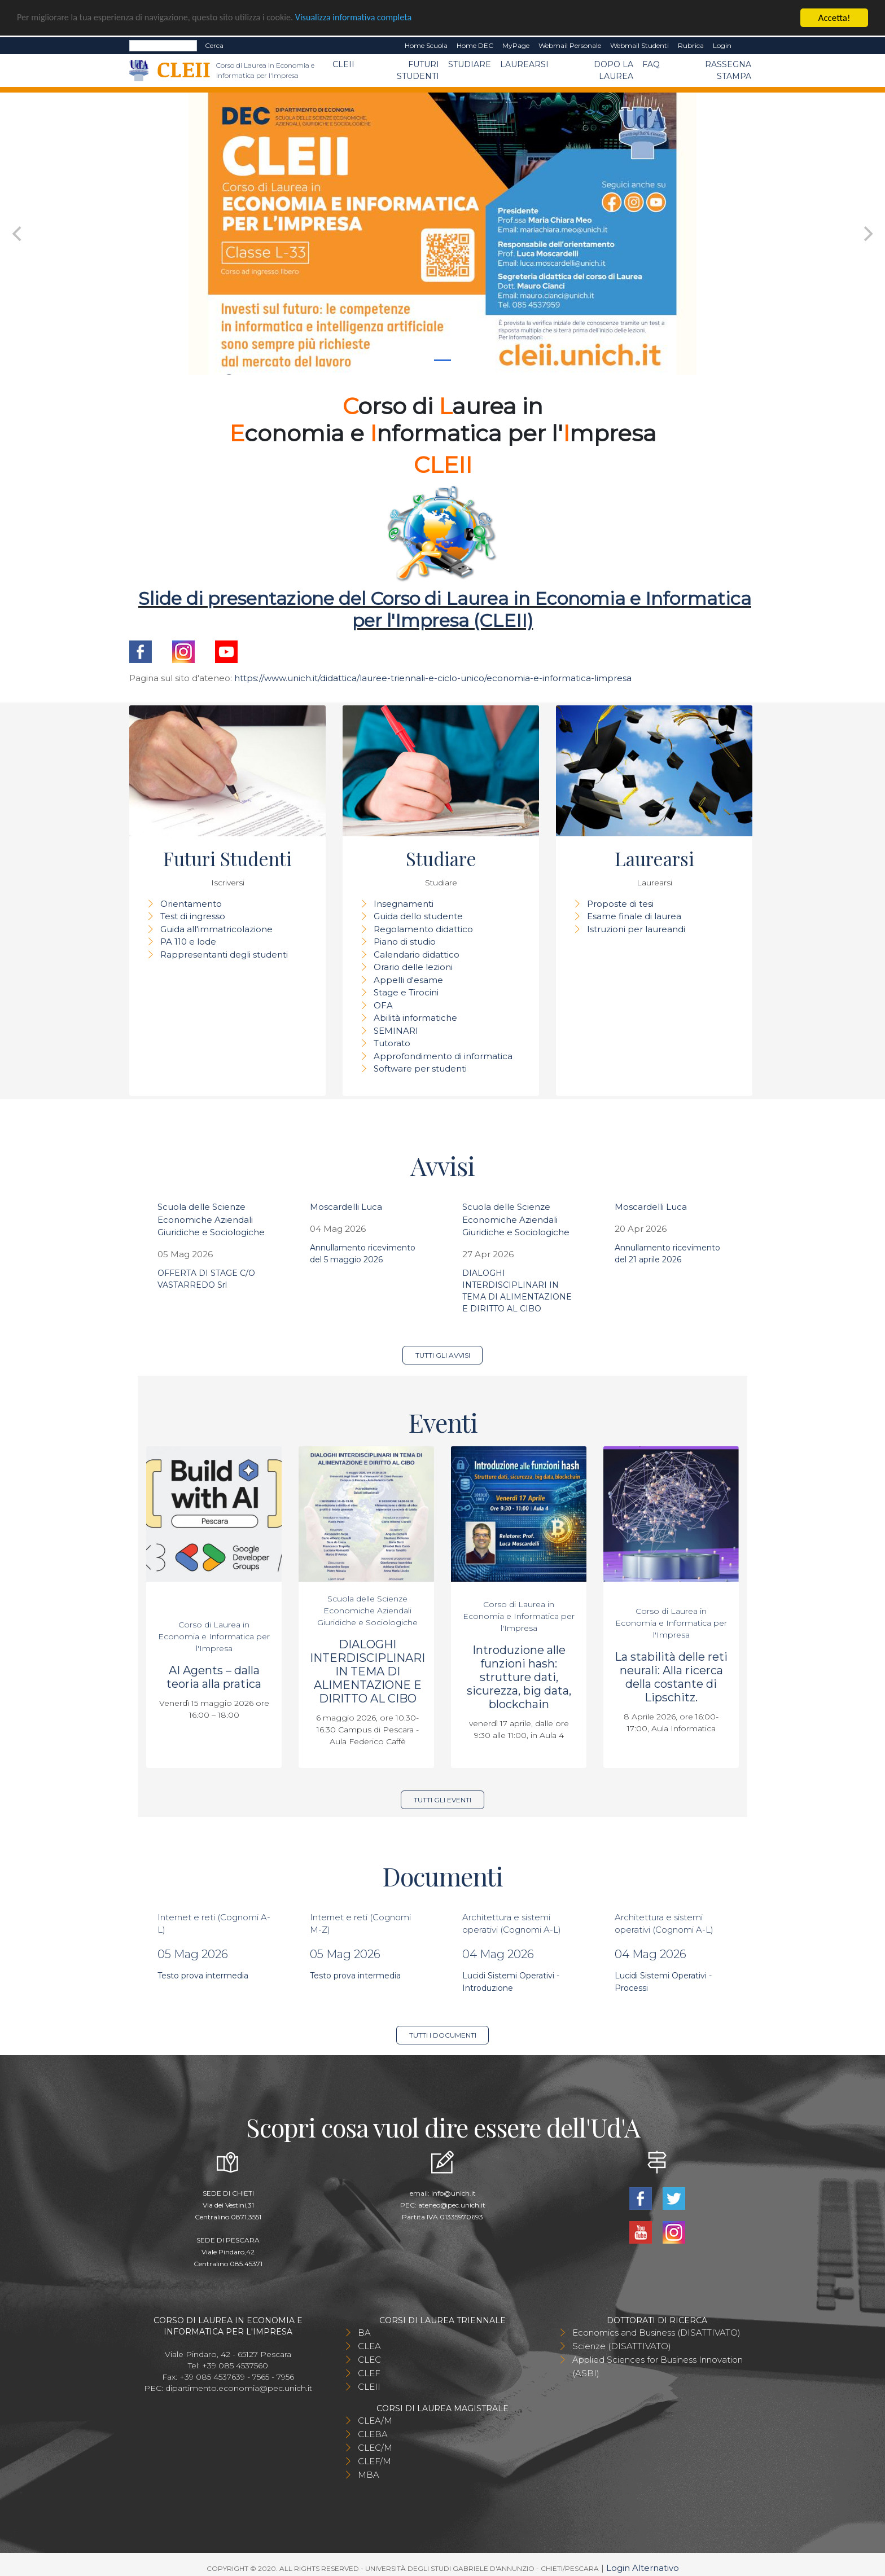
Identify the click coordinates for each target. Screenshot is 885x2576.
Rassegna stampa (728, 70)
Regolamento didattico (423, 929)
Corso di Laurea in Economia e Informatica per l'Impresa (214, 1636)
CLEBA (373, 2434)
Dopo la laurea (613, 70)
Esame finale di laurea (634, 916)
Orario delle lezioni (413, 967)
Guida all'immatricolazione (216, 929)
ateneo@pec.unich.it (451, 2205)
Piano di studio (405, 941)
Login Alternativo (642, 2567)
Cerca (214, 45)
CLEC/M (375, 2447)
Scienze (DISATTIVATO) (621, 2346)
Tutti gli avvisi (442, 1355)
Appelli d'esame (408, 980)
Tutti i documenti (442, 2035)
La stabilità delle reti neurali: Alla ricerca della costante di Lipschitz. (671, 1677)
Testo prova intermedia (202, 1976)
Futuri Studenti (418, 70)
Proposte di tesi (620, 903)
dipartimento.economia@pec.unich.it (238, 2388)
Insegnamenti (403, 903)
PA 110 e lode (188, 941)
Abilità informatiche (415, 1017)
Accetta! (834, 18)
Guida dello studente (418, 916)
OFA (383, 1005)
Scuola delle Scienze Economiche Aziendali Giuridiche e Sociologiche (211, 1219)
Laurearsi (524, 64)
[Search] (163, 45)
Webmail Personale (569, 45)
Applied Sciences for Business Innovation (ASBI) (657, 2366)
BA (364, 2332)
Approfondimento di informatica (443, 1056)
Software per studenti (420, 1068)
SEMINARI (396, 1030)
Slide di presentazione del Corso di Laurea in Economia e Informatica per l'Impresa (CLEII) (444, 609)
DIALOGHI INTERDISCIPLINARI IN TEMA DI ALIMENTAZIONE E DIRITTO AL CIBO (367, 1671)
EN (746, 45)
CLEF (369, 2373)
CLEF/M (374, 2461)
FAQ (651, 64)
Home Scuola (426, 45)
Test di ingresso (192, 916)
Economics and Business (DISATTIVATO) (656, 2332)
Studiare (469, 64)
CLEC (369, 2359)
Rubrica (691, 45)
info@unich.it (453, 2193)
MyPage (515, 45)
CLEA (369, 2346)
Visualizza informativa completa (371, 18)
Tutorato (392, 1043)
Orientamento (191, 903)
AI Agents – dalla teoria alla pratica (214, 1677)
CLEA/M (375, 2420)
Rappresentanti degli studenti (224, 954)
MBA (368, 2474)
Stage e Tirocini (406, 992)
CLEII (343, 64)
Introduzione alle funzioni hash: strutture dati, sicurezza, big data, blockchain (519, 1677)
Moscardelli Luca (346, 1206)
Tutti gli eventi (442, 1800)
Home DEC (475, 45)
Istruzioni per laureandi (636, 929)
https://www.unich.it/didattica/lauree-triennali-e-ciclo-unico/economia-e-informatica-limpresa (433, 678)
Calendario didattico (416, 954)
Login (722, 45)
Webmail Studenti (639, 45)
